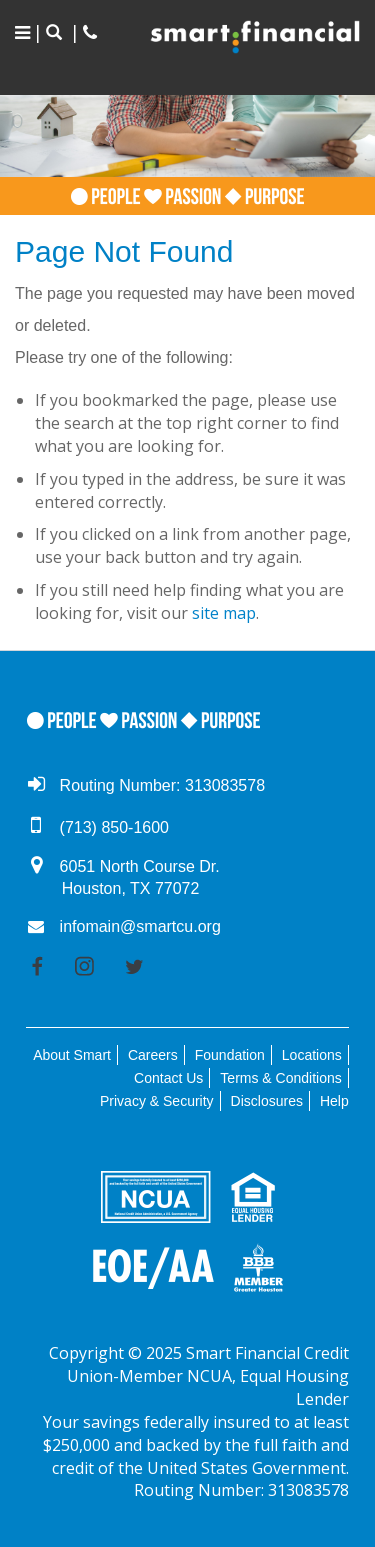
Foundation (230, 1055)
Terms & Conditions (280, 1078)
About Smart (72, 1055)
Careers (153, 1055)
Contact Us (168, 1078)
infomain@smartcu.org (140, 926)
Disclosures (267, 1101)
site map (224, 613)
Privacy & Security (157, 1101)
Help (334, 1101)
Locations (312, 1055)
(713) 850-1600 (114, 827)
